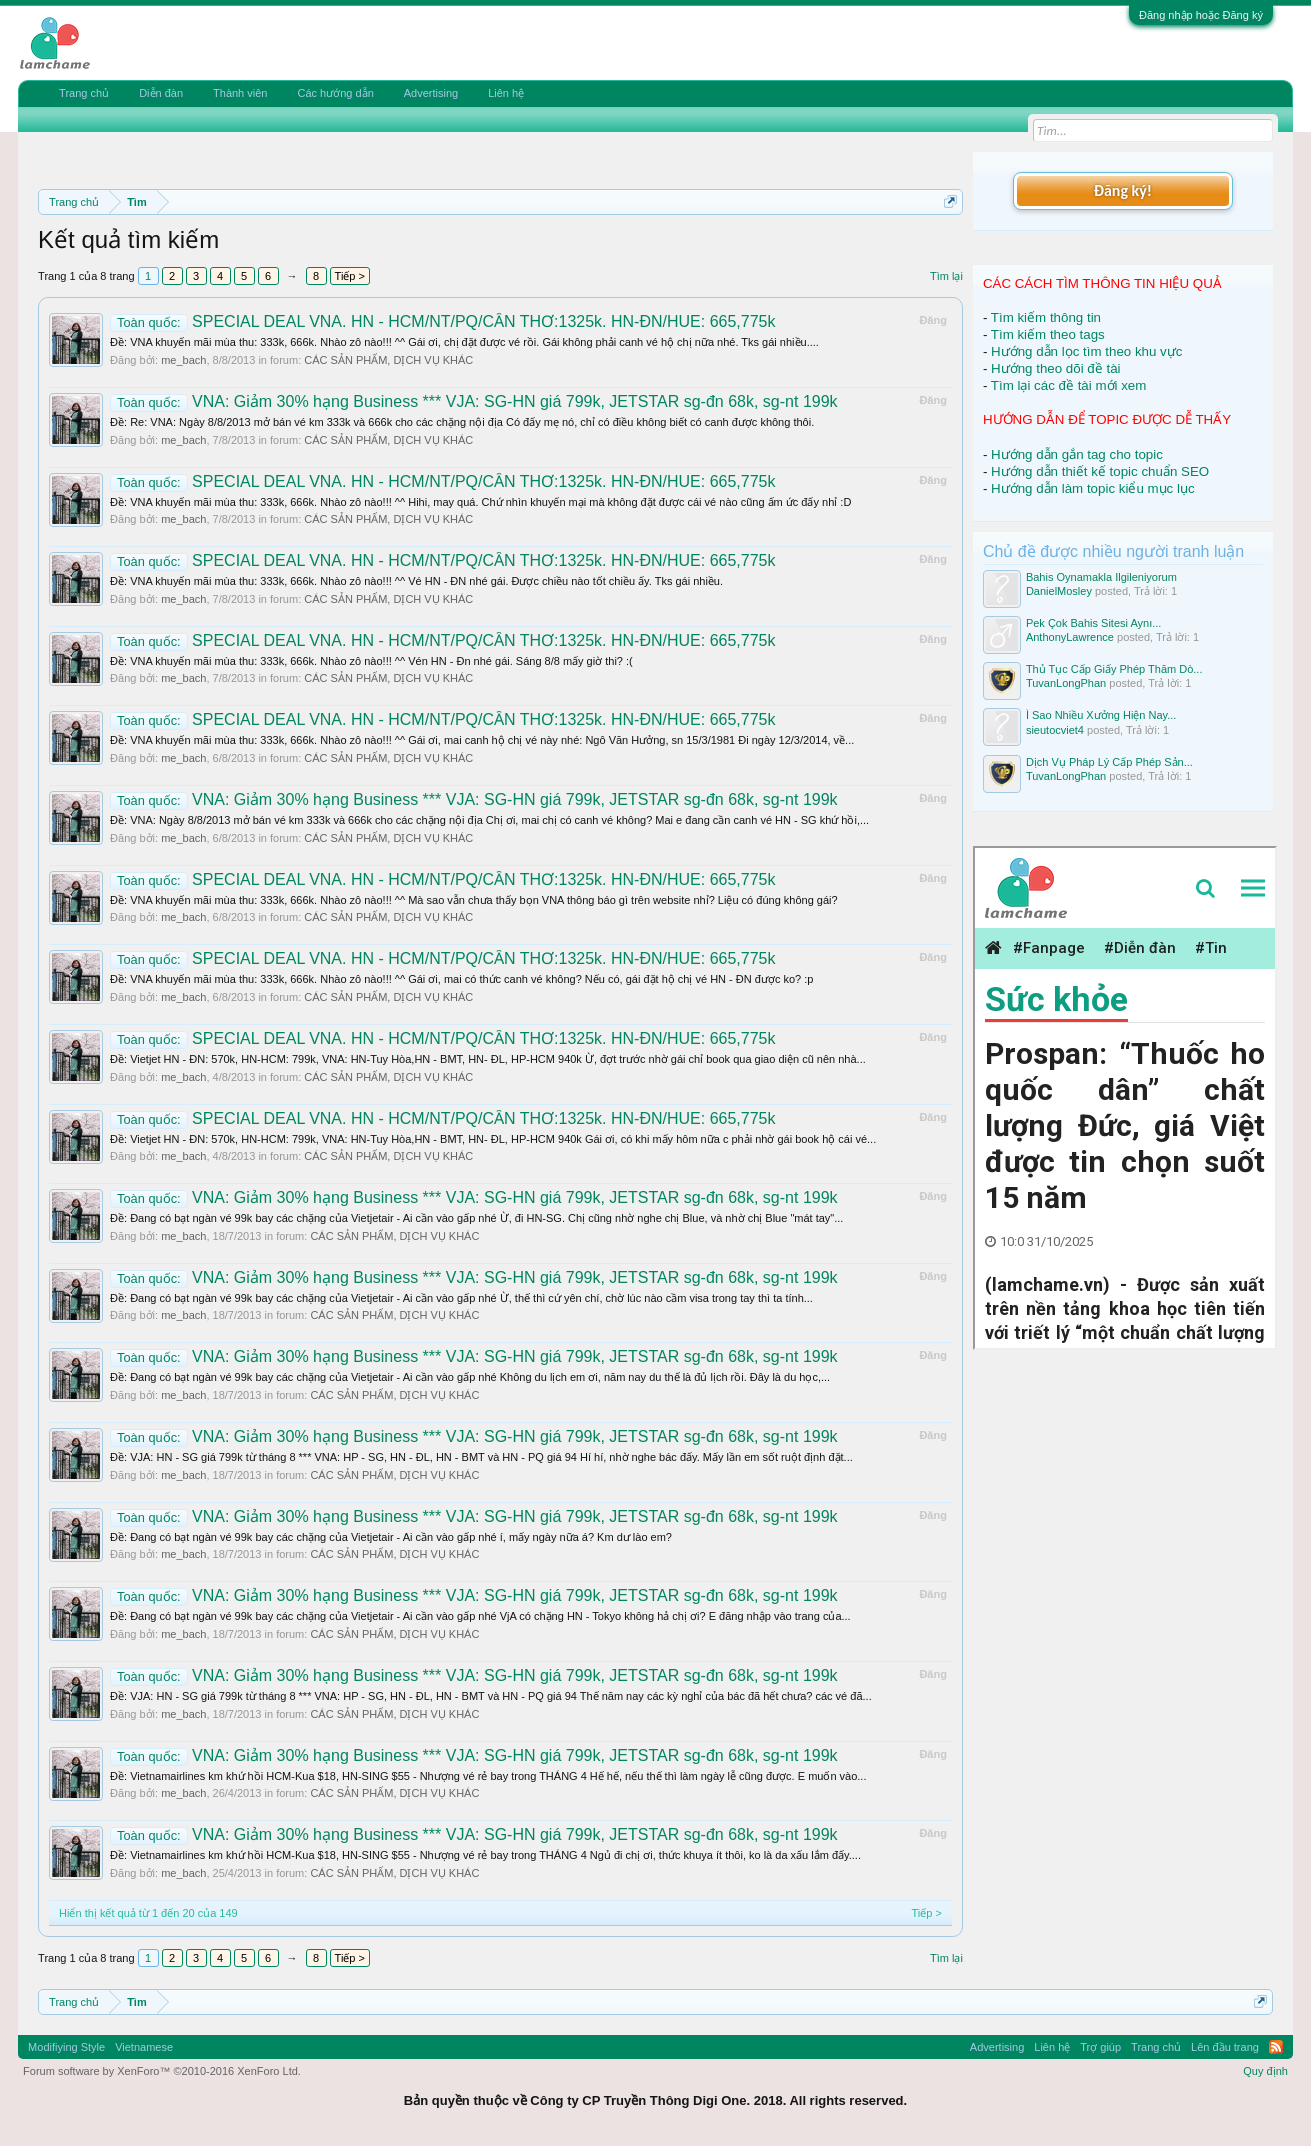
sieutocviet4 (1055, 730)
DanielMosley (1059, 591)
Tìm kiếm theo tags (1048, 334)
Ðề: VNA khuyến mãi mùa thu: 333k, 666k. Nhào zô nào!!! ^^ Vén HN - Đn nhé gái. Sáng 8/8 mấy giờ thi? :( (371, 661)
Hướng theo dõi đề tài (1055, 368)
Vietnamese (144, 2047)
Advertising (431, 93)
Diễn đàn (161, 93)
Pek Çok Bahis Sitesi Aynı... (1094, 623)
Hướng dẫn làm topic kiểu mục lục (1093, 488)
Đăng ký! (1123, 190)
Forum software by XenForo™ (162, 2071)
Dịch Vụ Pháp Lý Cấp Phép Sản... (1109, 762)
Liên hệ (506, 93)
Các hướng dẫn (335, 93)
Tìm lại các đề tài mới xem (1069, 385)
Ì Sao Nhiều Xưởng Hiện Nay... (1101, 715)
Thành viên (240, 93)
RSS (1276, 2047)
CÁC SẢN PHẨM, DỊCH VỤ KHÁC (388, 360)
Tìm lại (946, 276)
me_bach (183, 360)
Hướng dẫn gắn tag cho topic (1077, 454)
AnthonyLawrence (1070, 637)
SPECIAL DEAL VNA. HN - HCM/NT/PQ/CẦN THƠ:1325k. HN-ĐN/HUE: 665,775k (442, 321)
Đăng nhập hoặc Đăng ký (1201, 15)
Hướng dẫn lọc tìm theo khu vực (1086, 351)
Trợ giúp (1100, 2047)
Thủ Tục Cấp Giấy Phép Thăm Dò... (1114, 669)
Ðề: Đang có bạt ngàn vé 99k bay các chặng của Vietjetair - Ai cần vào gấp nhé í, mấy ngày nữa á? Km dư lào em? (391, 1537)
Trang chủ (84, 93)
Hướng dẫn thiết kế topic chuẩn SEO (1100, 471)
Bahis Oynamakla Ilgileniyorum (1101, 577)
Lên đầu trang (1225, 2047)
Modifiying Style (66, 2047)
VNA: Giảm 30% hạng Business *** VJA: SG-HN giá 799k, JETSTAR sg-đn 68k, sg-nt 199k (473, 401)
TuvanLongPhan (1066, 683)
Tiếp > (350, 276)
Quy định (1265, 2071)
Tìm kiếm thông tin (1046, 317)
